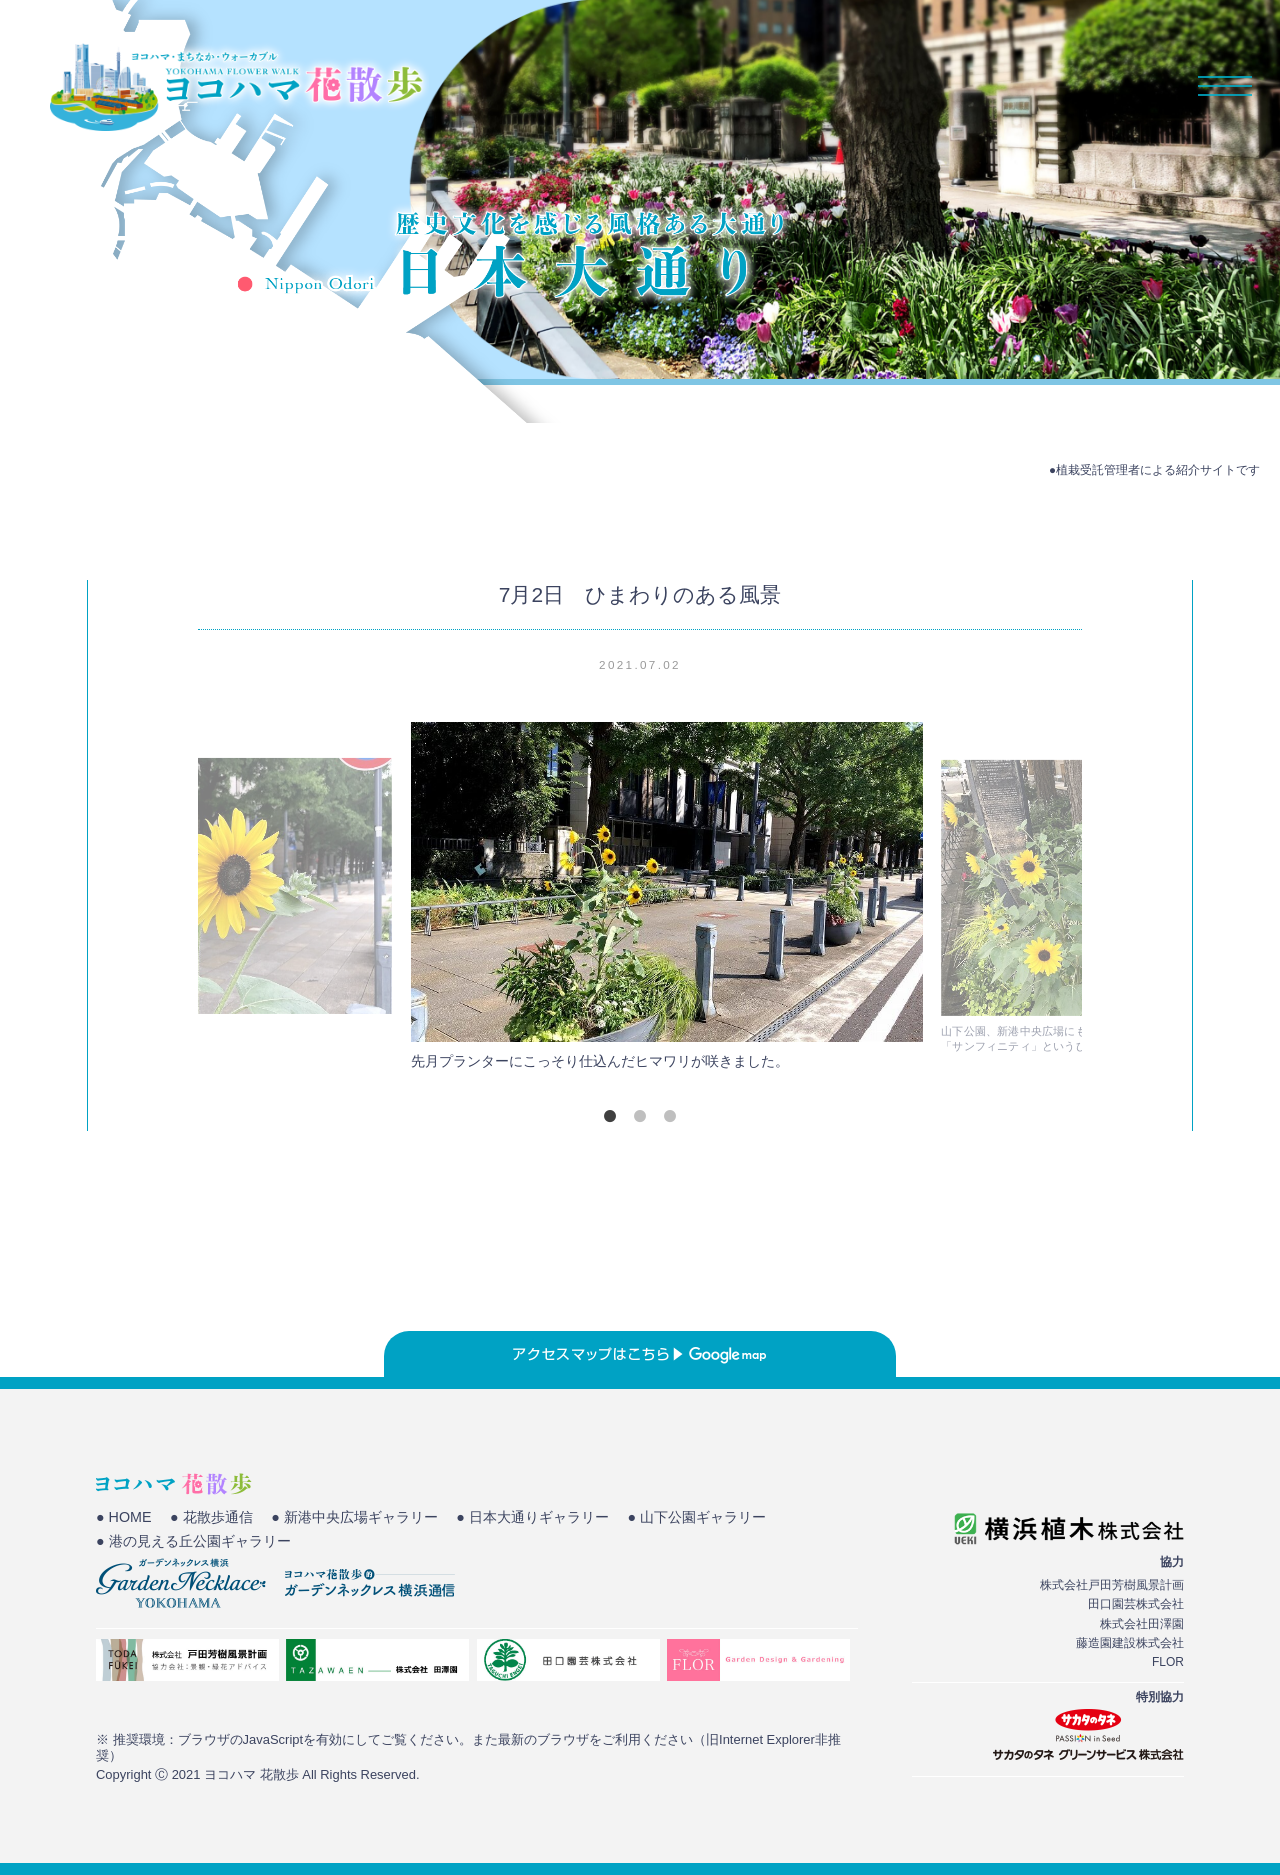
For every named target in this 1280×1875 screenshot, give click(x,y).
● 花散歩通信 (218, 1518)
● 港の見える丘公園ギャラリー (200, 1543)
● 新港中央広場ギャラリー (371, 1518)
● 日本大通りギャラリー (561, 1518)
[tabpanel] (640, 901)
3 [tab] (670, 1116)
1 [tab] (610, 1116)
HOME (738, 85)
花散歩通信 (1075, 85)
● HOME (125, 1518)
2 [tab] (640, 1116)
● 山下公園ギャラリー (737, 1518)
